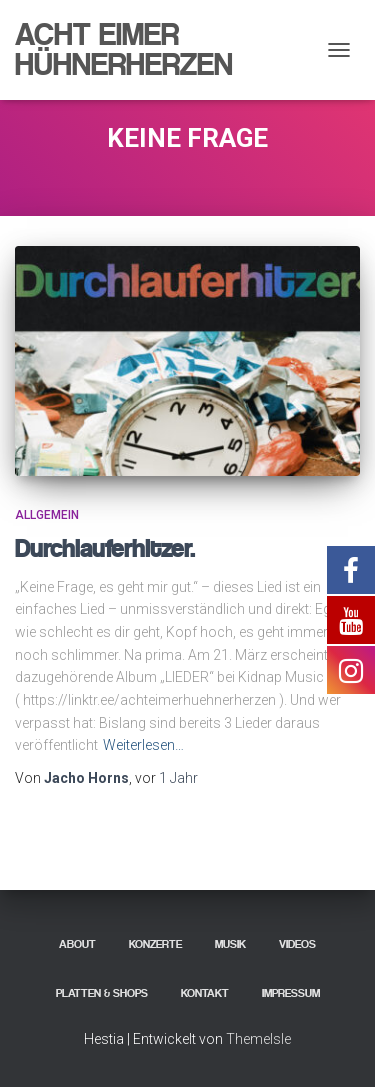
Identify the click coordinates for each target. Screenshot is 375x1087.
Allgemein (47, 515)
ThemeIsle (258, 1039)
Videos (297, 944)
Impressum (291, 993)
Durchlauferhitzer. (105, 548)
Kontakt (205, 993)
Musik (230, 944)
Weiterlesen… (143, 745)
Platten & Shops (102, 993)
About (77, 944)
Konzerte (155, 944)
